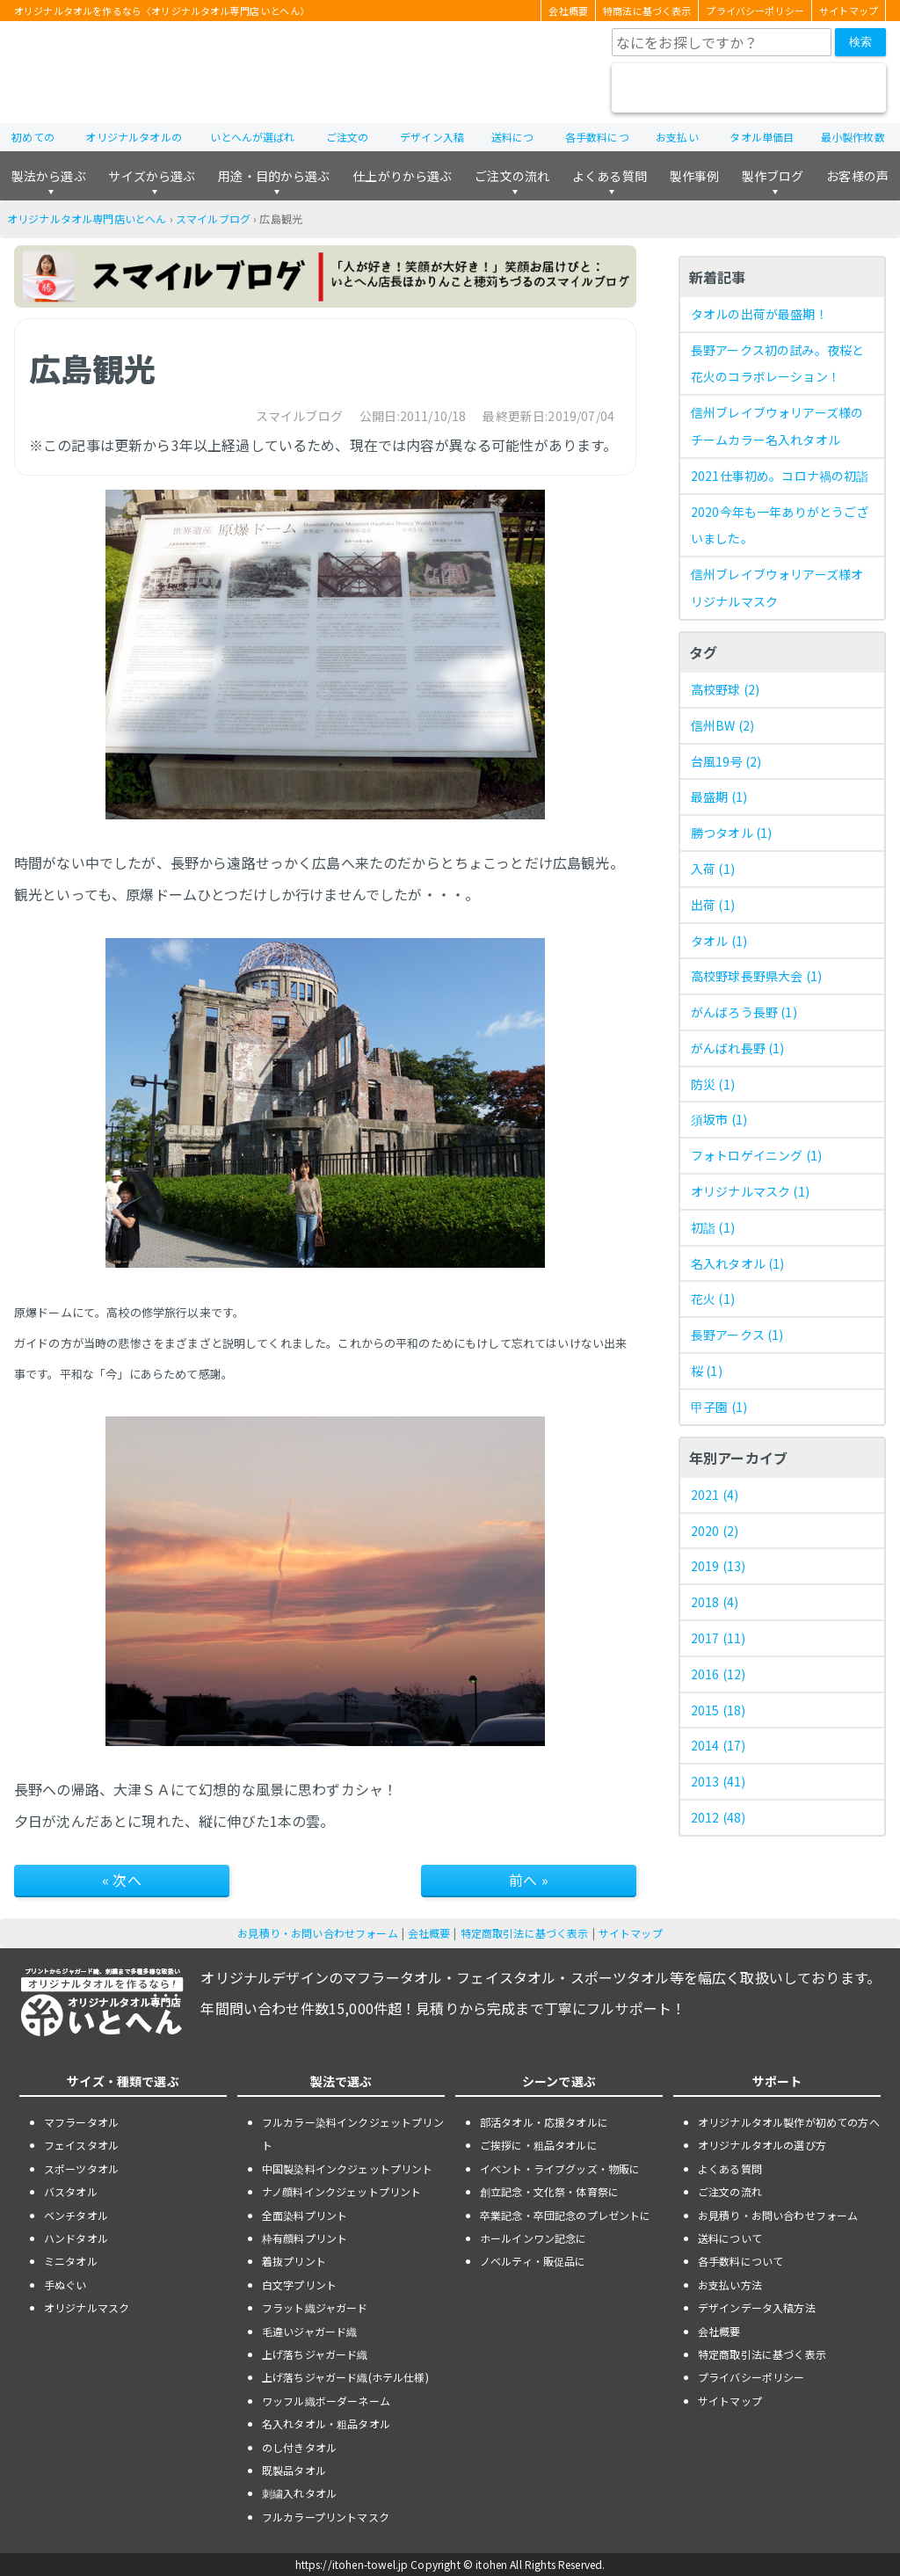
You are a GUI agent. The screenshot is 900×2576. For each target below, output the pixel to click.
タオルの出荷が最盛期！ (759, 314)
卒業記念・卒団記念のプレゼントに (565, 2215)
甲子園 (719, 1406)
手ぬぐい (65, 2284)
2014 (718, 1745)
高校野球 (725, 689)
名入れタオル (738, 1263)
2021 (714, 1494)
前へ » (528, 1879)
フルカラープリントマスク (325, 2516)
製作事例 (695, 176)
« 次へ (122, 1879)
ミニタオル (71, 2260)
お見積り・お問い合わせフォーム (317, 1932)
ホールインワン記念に (533, 2237)
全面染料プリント (304, 2215)
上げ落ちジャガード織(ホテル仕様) (345, 2376)
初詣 (713, 1227)
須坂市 (719, 1119)
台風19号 (726, 761)
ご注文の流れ (512, 176)
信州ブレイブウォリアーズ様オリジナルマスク (777, 587)
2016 (718, 1674)
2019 (718, 1566)
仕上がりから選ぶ (402, 176)
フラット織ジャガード (315, 2307)
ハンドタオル (76, 2237)
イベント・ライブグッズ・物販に (560, 2168)
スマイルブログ (213, 218)
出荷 (713, 904)
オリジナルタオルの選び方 (762, 2144)
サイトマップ (848, 11)
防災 (713, 1084)
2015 (718, 1710)
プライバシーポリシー (755, 11)
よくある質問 (609, 176)
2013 (718, 1781)
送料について (730, 2237)
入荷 (713, 868)
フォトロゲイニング (756, 1155)
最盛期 (719, 796)
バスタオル (71, 2191)
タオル (719, 941)
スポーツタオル (81, 2168)
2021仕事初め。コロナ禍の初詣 (780, 475)
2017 (718, 1638)
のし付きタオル (299, 2447)
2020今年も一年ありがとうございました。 (780, 525)
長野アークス (737, 1334)
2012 (718, 1817)
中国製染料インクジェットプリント (347, 2168)
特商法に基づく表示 (647, 11)
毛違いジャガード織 (309, 2331)
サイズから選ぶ (151, 176)
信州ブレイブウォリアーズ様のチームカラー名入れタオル (777, 426)
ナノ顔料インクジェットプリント (341, 2191)
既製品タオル (294, 2470)
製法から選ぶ (48, 176)
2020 (714, 1530)
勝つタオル (731, 832)
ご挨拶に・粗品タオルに (539, 2144)
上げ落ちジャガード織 (315, 2354)
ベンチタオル (76, 2215)
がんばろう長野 (744, 1012)
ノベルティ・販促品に (533, 2260)
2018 (714, 1602)
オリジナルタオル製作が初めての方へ (789, 2121)
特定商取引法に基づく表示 (525, 1932)
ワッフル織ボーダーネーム (326, 2400)
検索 (860, 41)
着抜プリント (294, 2260)
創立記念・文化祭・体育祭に (549, 2191)
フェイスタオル (81, 2144)
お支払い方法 (730, 2284)
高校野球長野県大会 (756, 976)
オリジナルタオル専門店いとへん (86, 218)
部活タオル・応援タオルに (544, 2121)
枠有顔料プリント (304, 2237)
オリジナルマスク (750, 1191)
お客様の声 (857, 176)
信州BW (722, 725)
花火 (713, 1298)
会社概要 (568, 11)
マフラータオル (81, 2121)
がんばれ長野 (738, 1048)
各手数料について (740, 2260)
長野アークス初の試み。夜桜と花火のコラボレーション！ (777, 363)
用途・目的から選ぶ (274, 176)
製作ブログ (773, 176)
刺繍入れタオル (299, 2492)
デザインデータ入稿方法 (757, 2307)
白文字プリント (299, 2284)
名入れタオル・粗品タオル (326, 2423)
